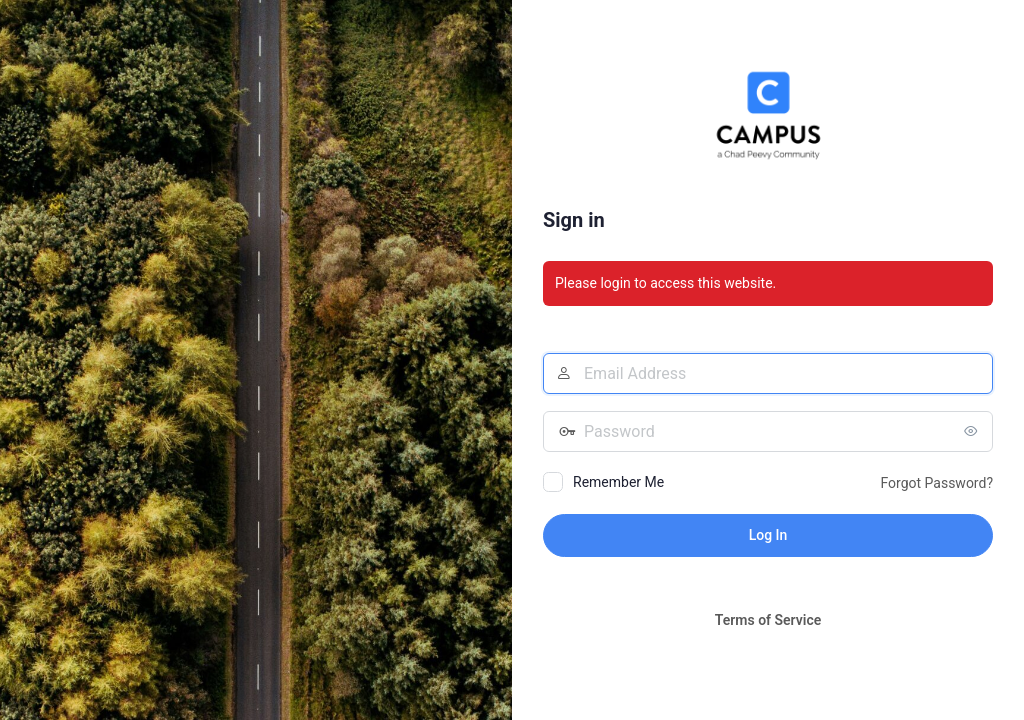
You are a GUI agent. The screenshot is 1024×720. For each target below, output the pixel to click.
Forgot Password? (936, 483)
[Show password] (973, 431)
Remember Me (618, 482)
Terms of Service (768, 620)
